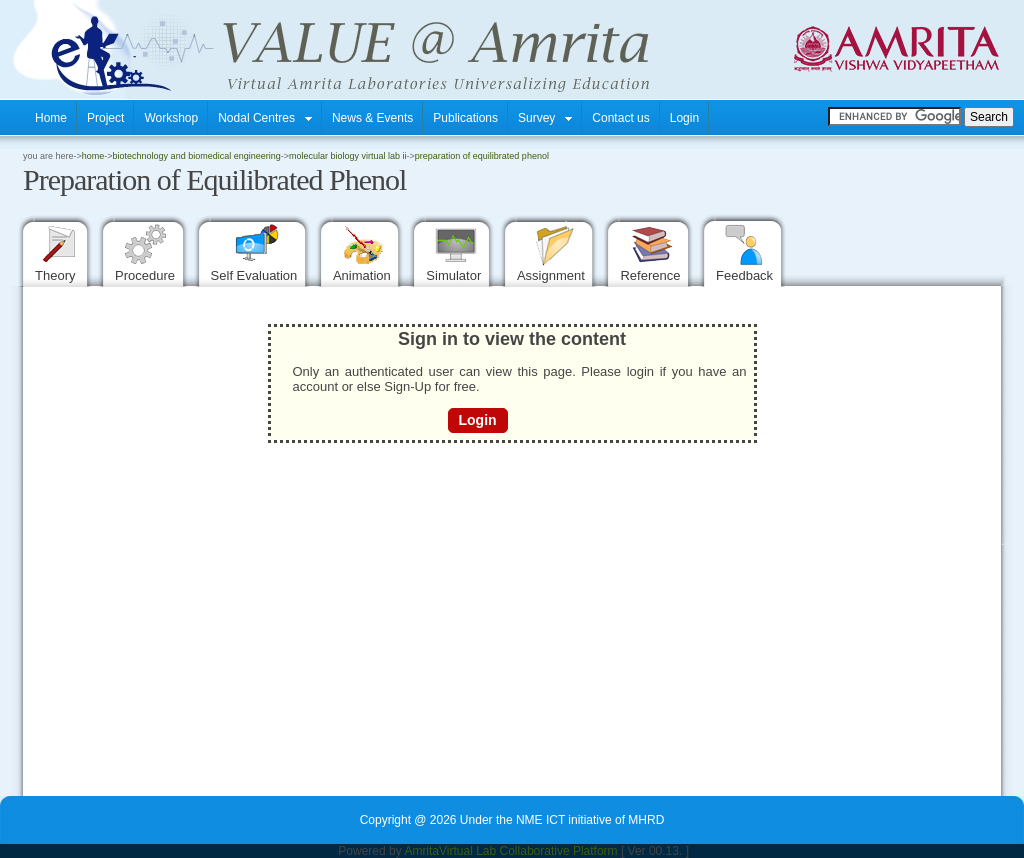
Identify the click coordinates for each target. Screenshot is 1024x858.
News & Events (372, 118)
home (93, 156)
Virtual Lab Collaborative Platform (528, 851)
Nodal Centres (265, 118)
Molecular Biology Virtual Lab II (348, 156)
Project (105, 118)
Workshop (171, 118)
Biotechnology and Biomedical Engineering (197, 156)
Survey (545, 118)
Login (684, 118)
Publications (465, 118)
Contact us (620, 118)
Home (51, 118)
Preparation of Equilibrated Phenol (482, 156)
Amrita (421, 851)
